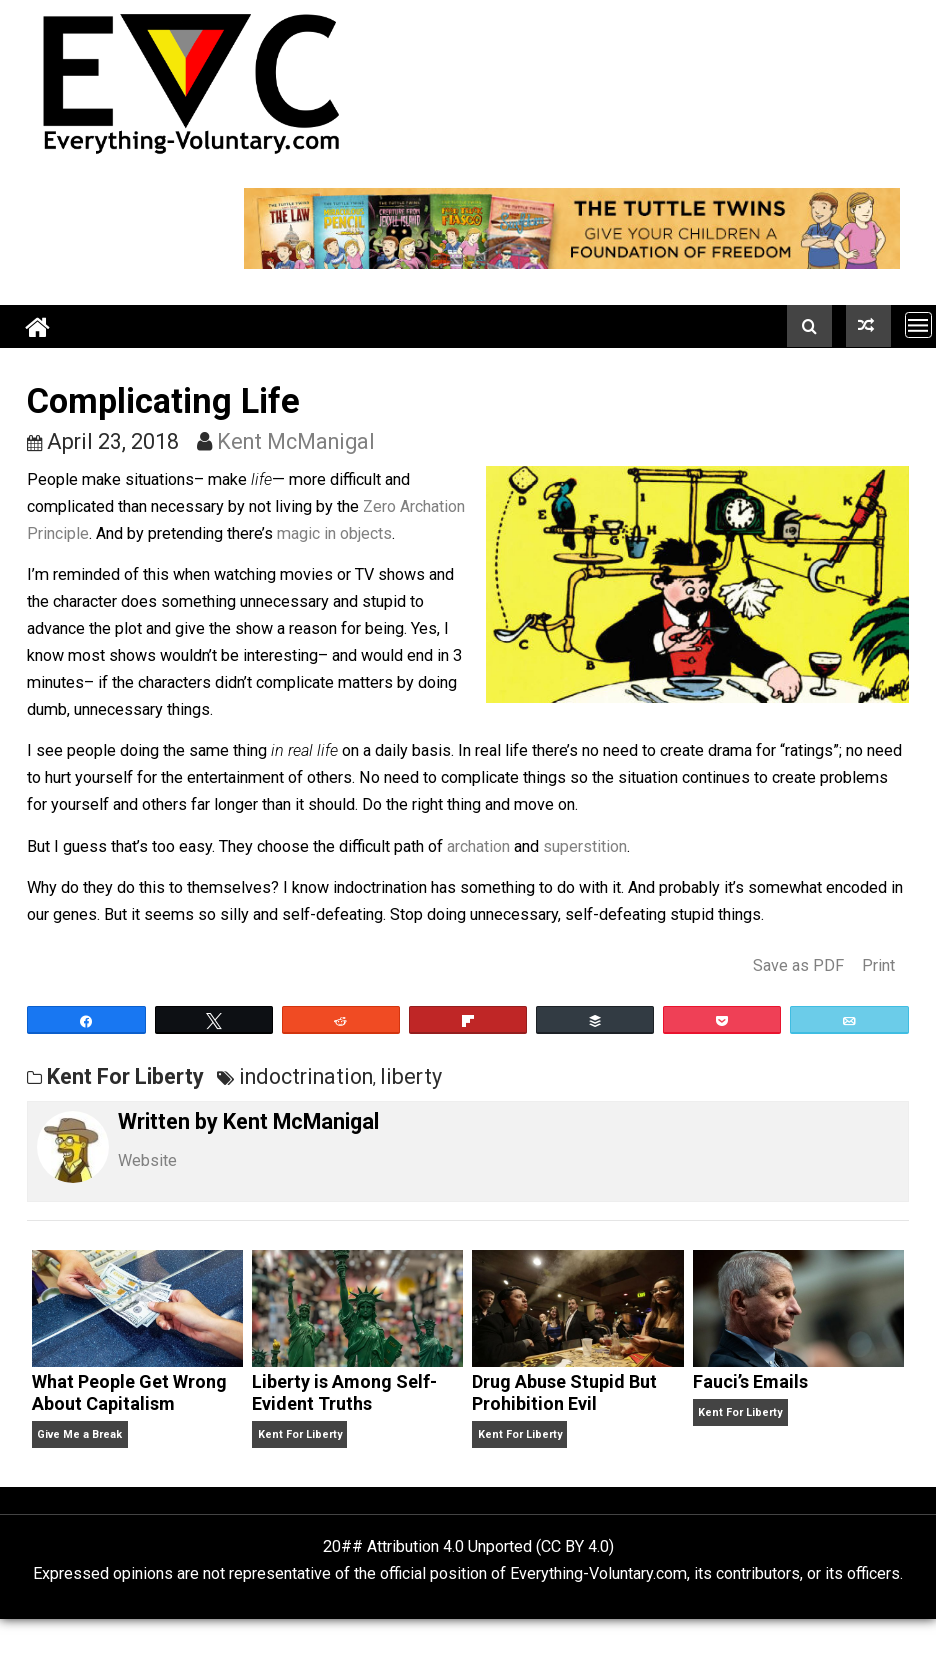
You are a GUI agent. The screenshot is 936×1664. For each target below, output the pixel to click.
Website (147, 1160)
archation (478, 846)
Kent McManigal (296, 441)
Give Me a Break (79, 1434)
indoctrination (306, 1076)
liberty (411, 1076)
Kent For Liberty (125, 1076)
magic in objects (334, 533)
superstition (585, 846)
